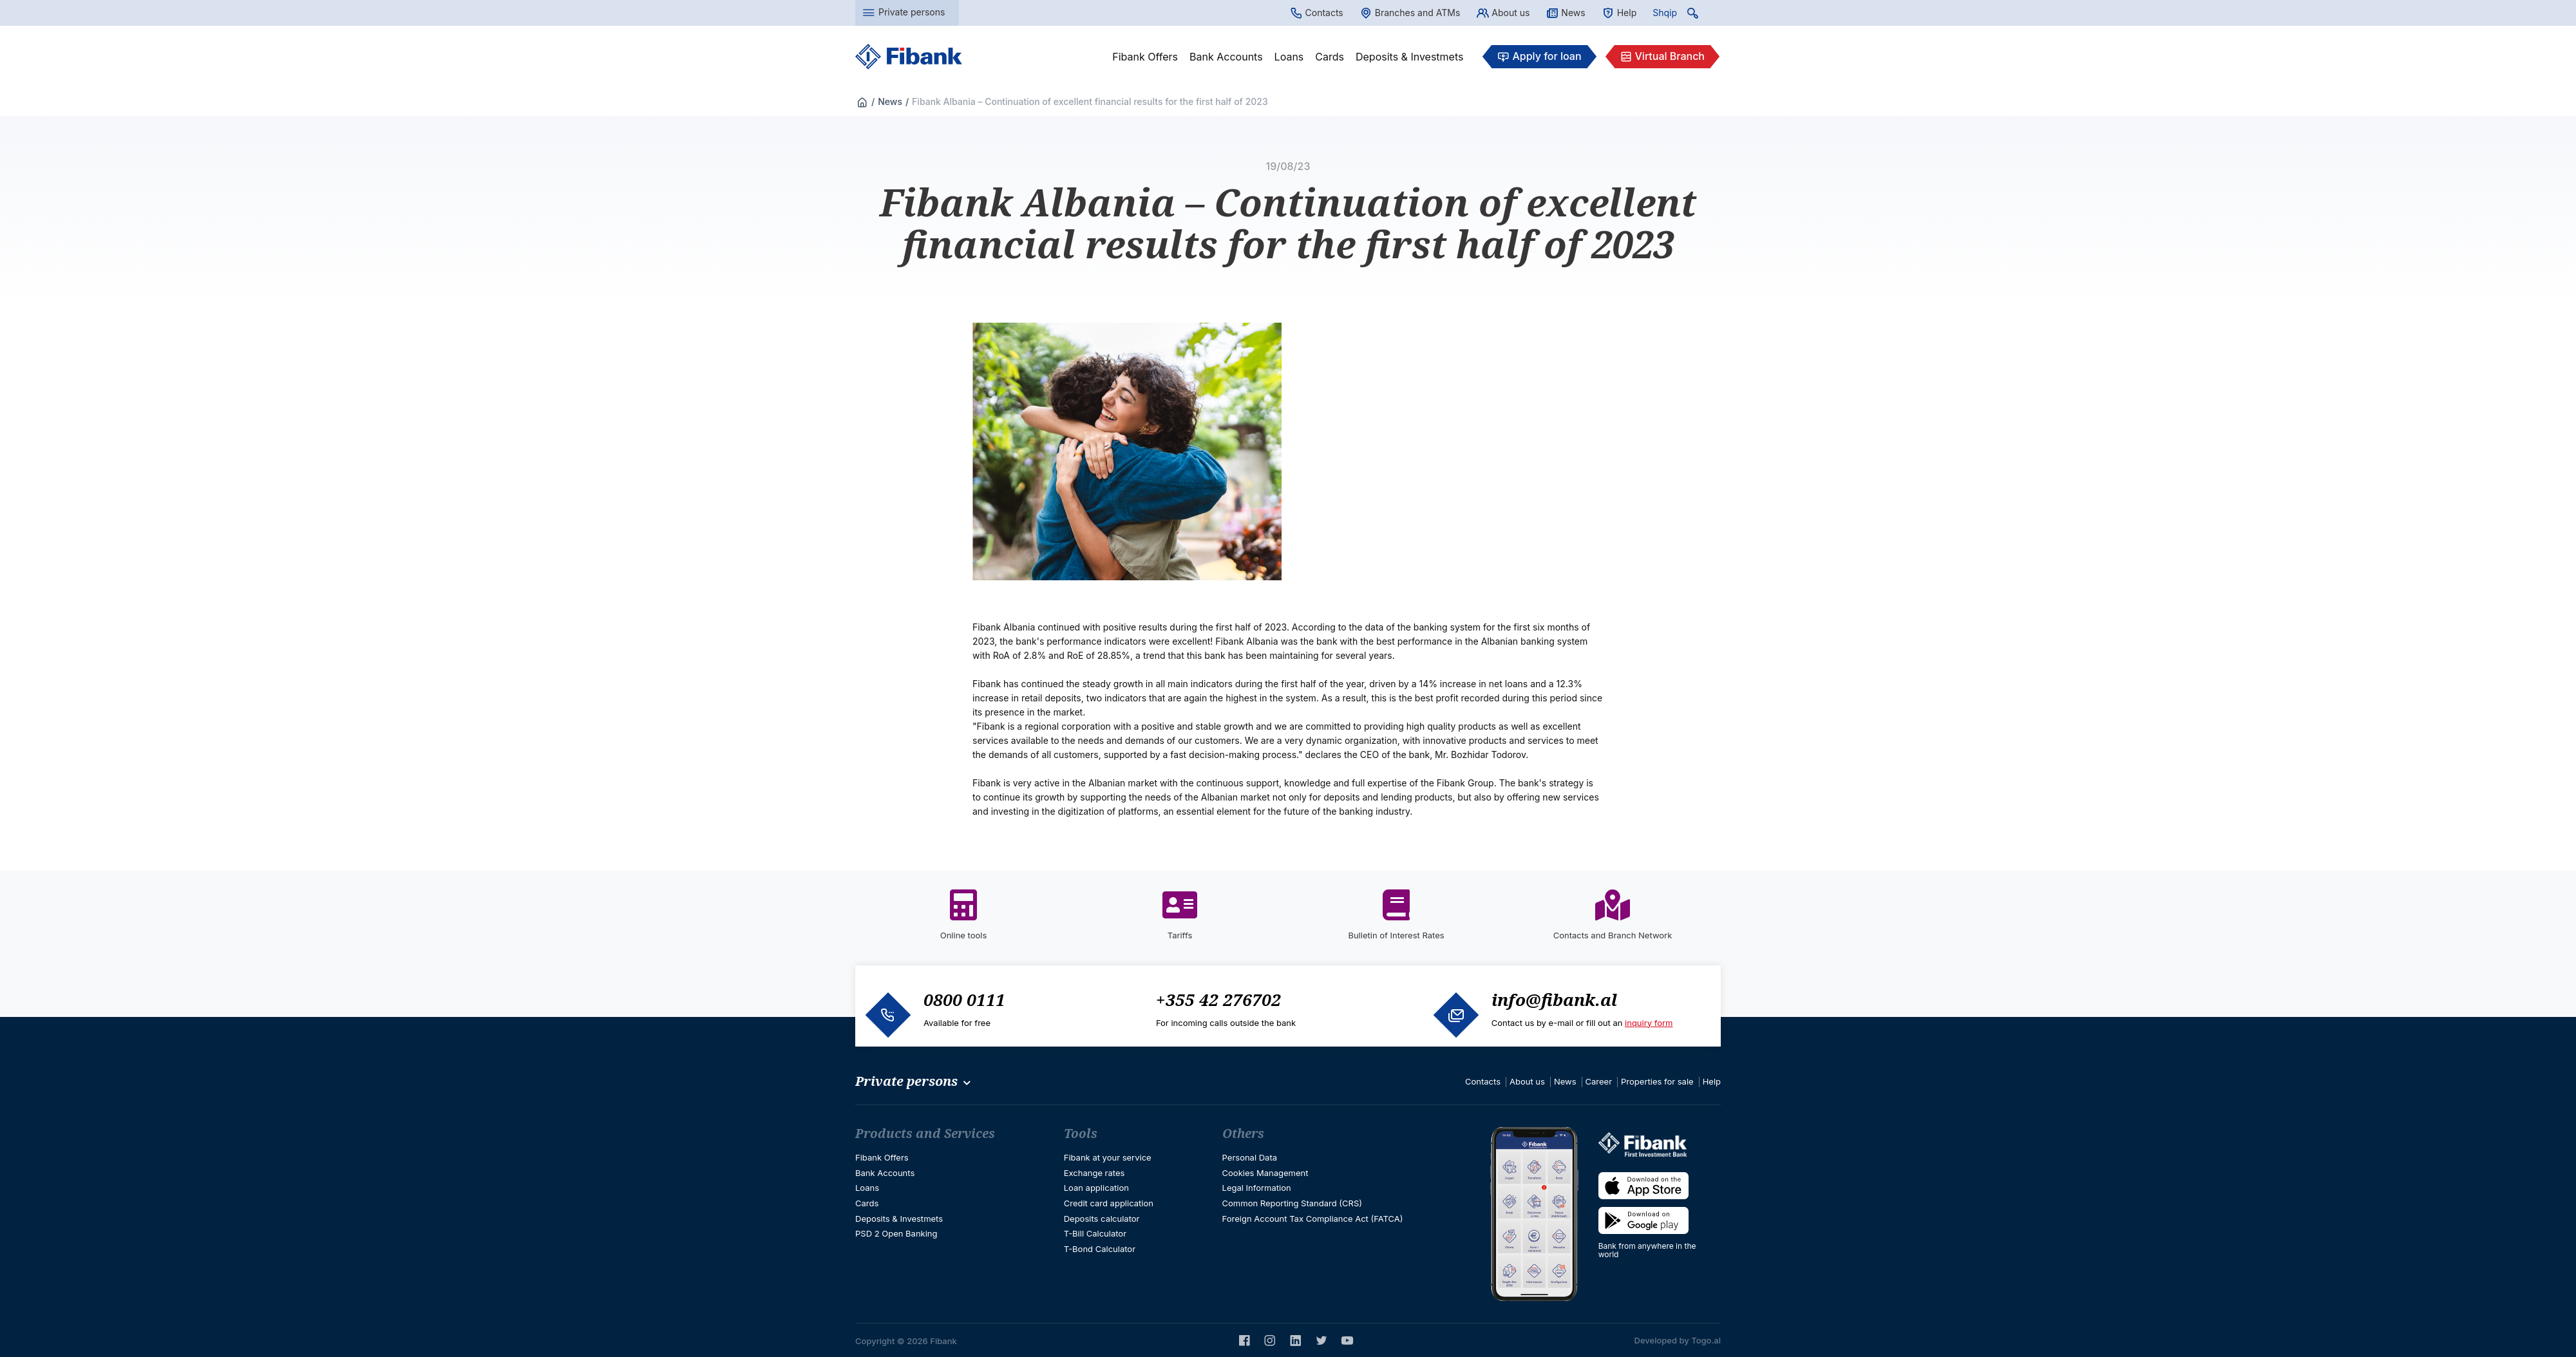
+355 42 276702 (1218, 999)
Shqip (1665, 12)
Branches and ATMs (1410, 12)
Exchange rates (1094, 1173)
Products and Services (925, 1133)
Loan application (1096, 1187)
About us (1503, 12)
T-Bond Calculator (1099, 1249)
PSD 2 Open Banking (896, 1233)
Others (1243, 1133)
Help (1619, 12)
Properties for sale (1657, 1081)
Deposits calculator (1102, 1218)
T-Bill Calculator (1095, 1233)
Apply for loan (1539, 56)
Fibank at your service (1107, 1157)
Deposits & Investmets (1409, 56)
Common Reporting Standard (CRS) (1292, 1203)
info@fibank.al (1554, 999)
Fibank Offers (1145, 56)
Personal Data (1249, 1157)
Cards (1329, 56)
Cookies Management (1265, 1173)
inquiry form (1648, 1023)
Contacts (1316, 12)
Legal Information (1256, 1187)
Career (1599, 1081)
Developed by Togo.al (1677, 1340)
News (1565, 12)
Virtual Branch (1662, 56)
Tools (1080, 1133)
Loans (1289, 56)
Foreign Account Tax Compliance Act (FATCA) (1312, 1218)
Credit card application (1108, 1203)
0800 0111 (964, 999)
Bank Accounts (1226, 56)
